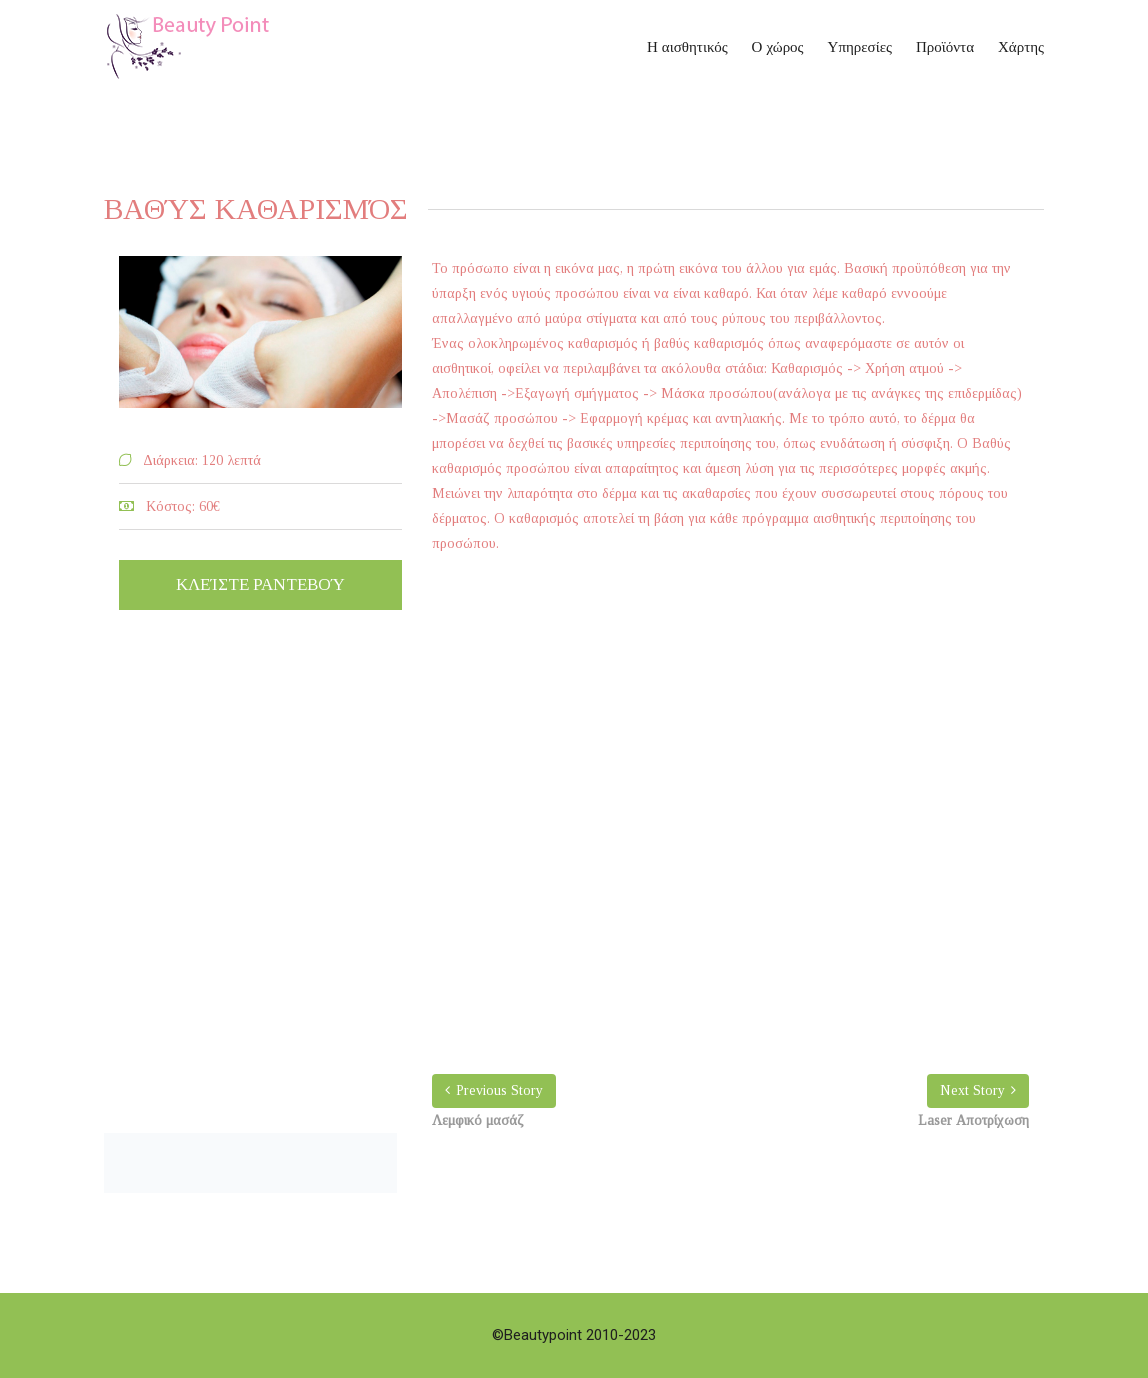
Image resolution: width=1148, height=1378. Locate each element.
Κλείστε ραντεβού (260, 584)
